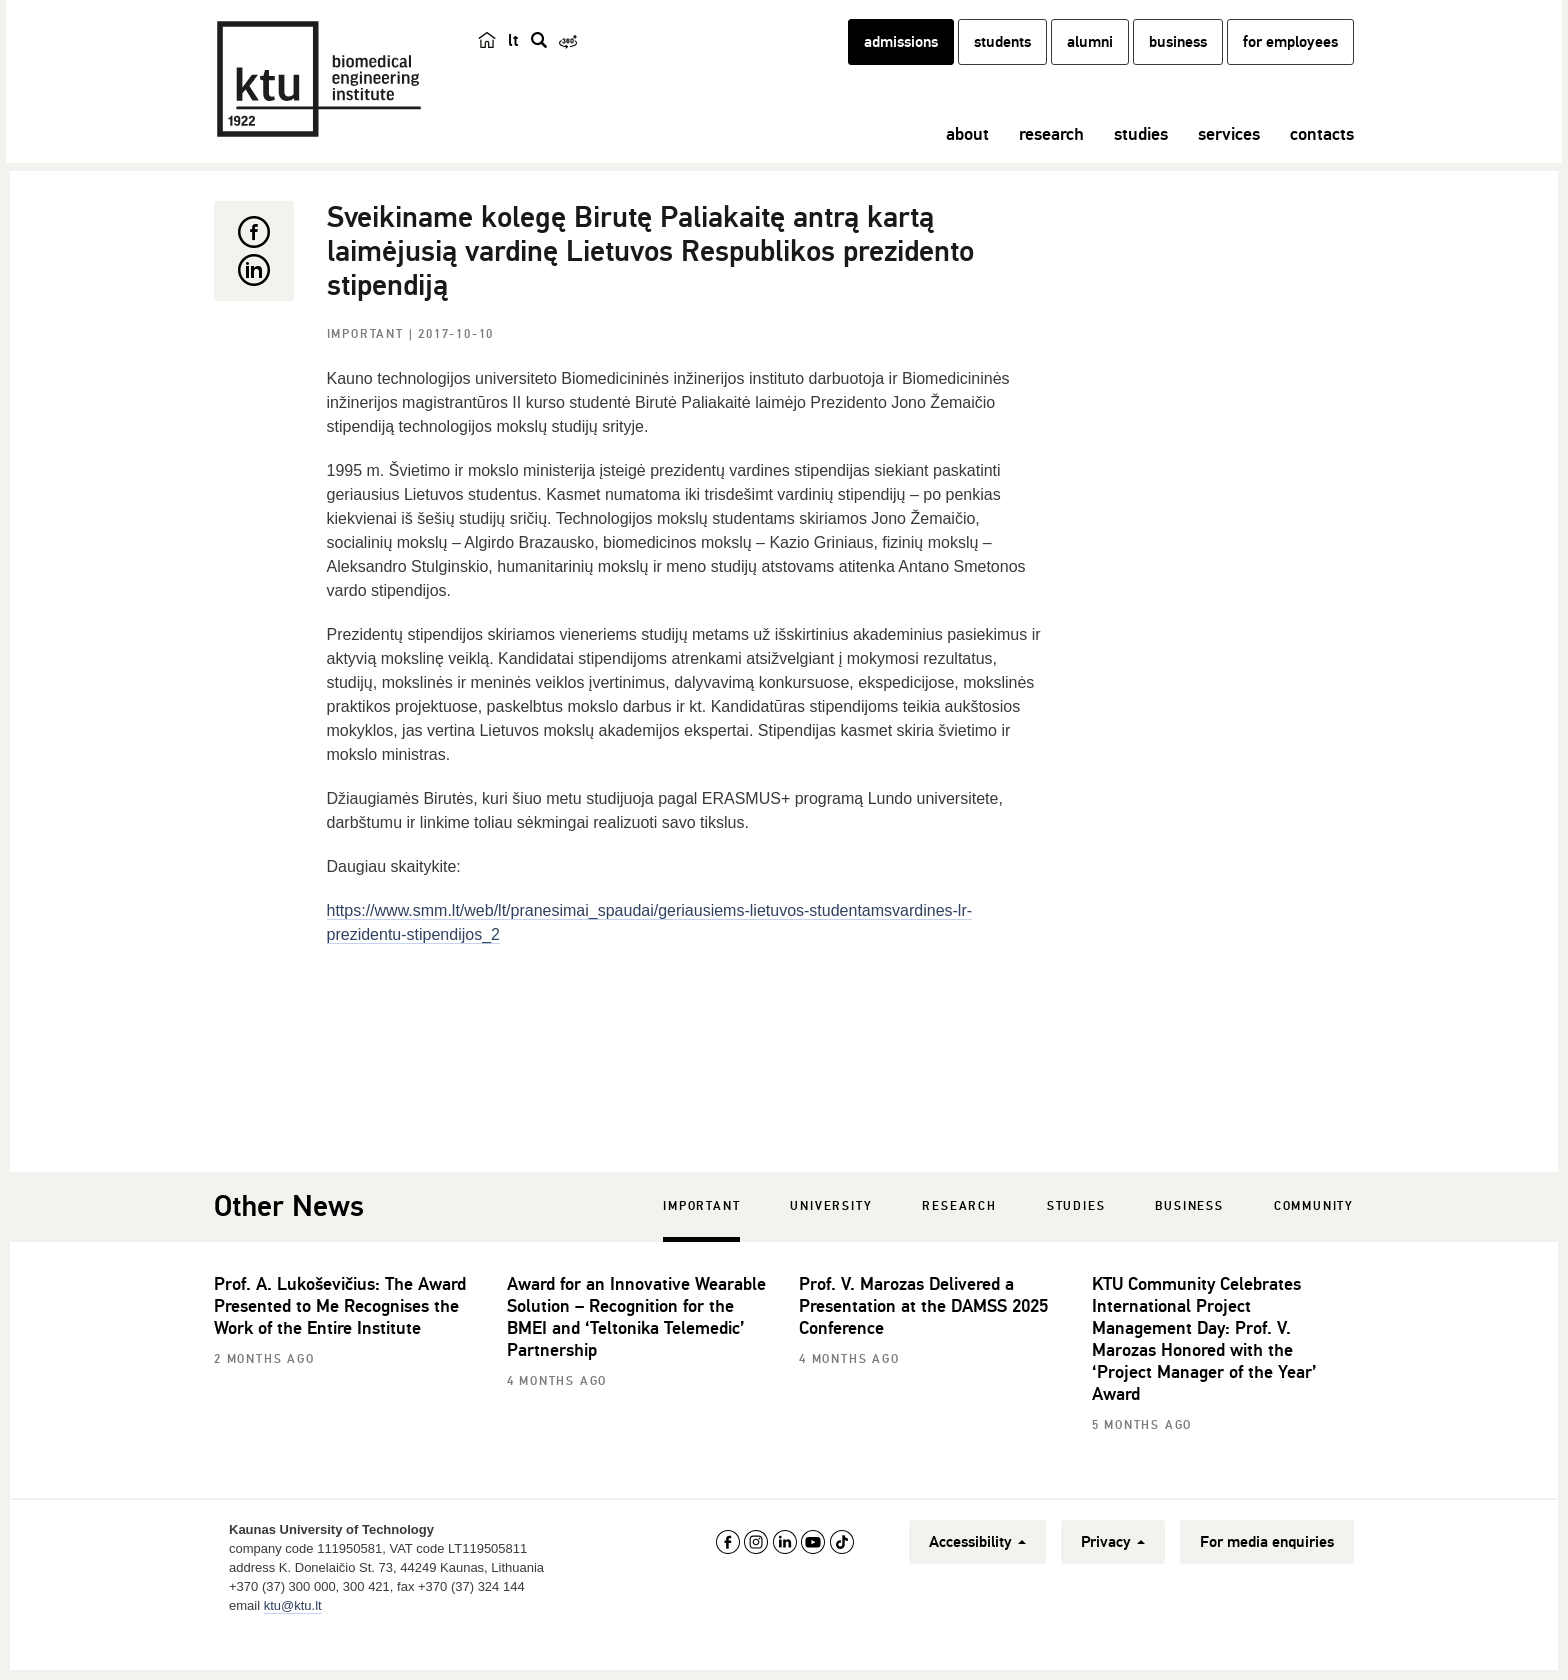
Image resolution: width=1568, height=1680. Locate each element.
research (1051, 155)
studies (1141, 155)
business (1178, 63)
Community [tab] (1314, 1241)
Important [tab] (701, 1241)
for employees (1290, 63)
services (1229, 155)
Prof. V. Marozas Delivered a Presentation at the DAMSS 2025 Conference (923, 1341)
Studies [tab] (1076, 1241)
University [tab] (831, 1241)
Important (368, 369)
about (967, 155)
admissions (901, 63)
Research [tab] (959, 1241)
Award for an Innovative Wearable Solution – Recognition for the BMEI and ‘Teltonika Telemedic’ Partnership (636, 1352)
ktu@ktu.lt (293, 1640)
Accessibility (977, 1577)
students (1002, 63)
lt (513, 62)
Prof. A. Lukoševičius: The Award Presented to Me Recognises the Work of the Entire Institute (340, 1341)
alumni (1090, 63)
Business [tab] (1189, 1241)
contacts (1322, 155)
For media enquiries (1267, 1577)
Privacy (1113, 1577)
